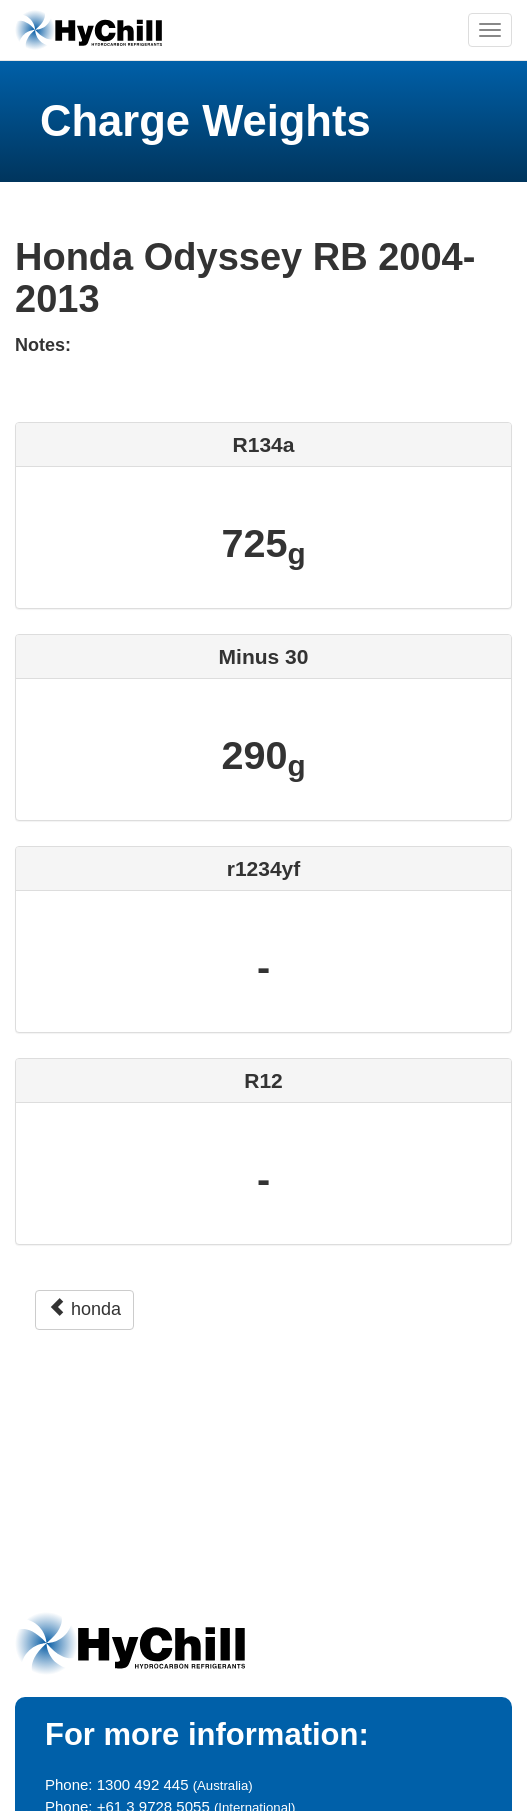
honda (84, 1308)
